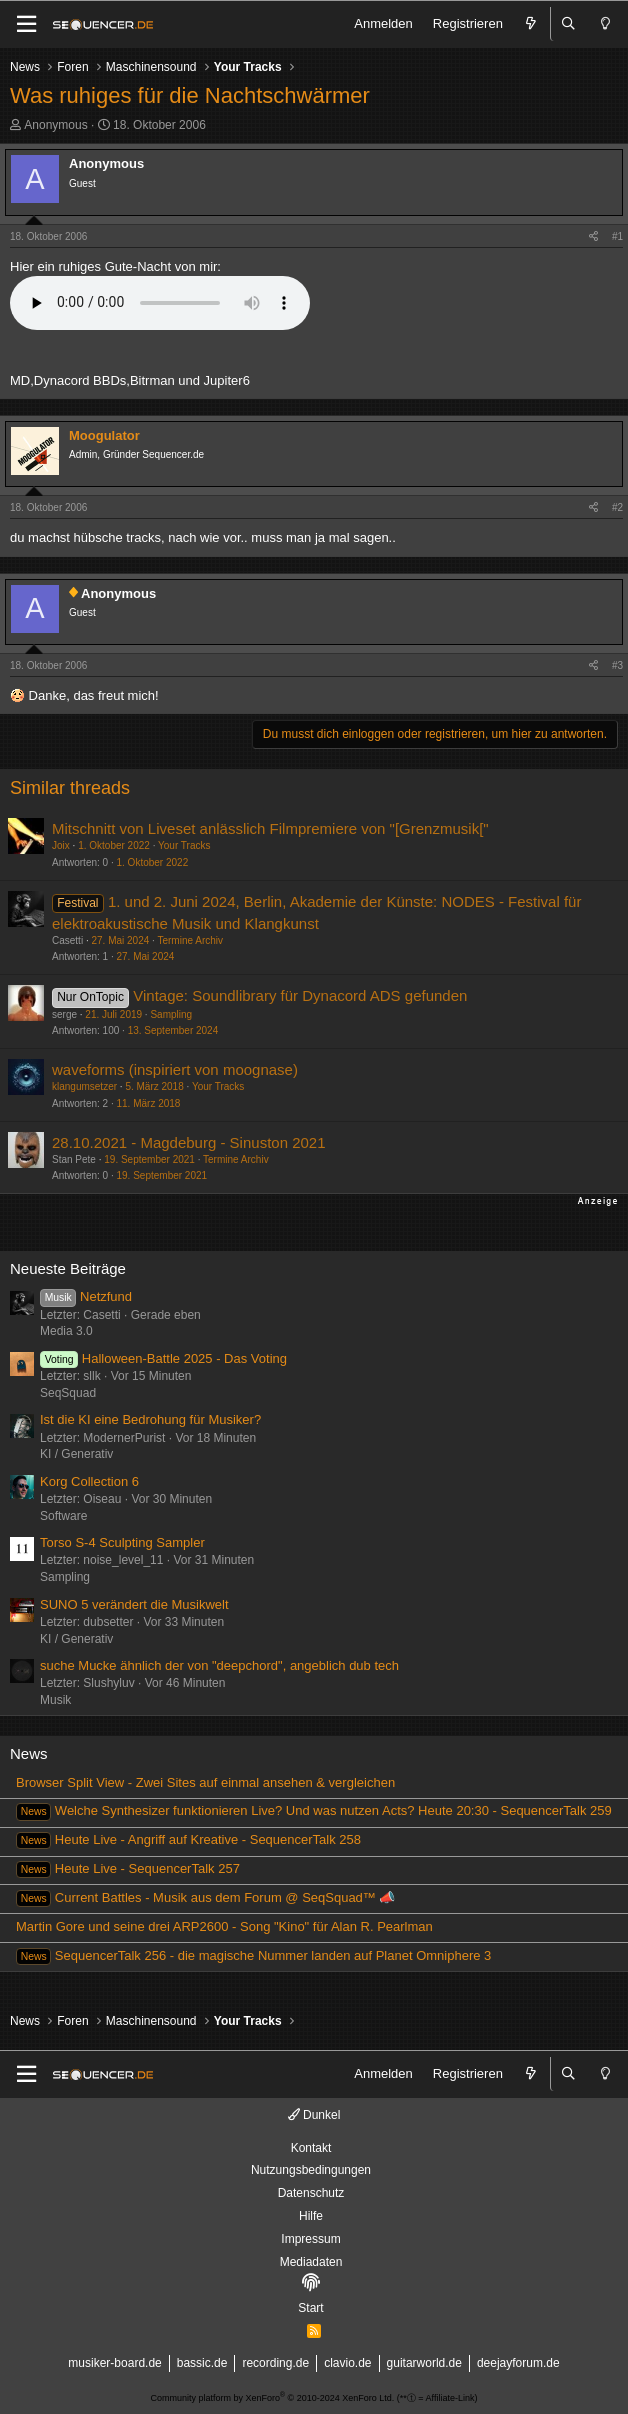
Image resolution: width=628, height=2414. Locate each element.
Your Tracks (184, 845)
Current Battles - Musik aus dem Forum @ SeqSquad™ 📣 (205, 1897)
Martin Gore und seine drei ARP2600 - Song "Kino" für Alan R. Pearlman (224, 1926)
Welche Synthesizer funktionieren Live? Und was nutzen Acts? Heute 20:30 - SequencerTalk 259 (314, 1810)
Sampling (171, 1014)
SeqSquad (68, 1393)
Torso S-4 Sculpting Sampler (122, 1542)
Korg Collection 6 (89, 1481)
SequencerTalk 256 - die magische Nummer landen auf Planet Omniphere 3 (253, 1955)
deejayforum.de (518, 2363)
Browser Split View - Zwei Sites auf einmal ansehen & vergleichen (205, 1782)
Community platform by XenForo (273, 2398)
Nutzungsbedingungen (311, 2170)
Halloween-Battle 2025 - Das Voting (163, 1358)
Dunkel (314, 2115)
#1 (617, 236)
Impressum (310, 2239)
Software (63, 1516)
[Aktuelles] (531, 24)
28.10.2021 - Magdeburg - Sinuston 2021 (189, 1142)
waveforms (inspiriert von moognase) (175, 1069)
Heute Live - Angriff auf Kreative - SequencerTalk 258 (188, 1839)
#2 (617, 507)
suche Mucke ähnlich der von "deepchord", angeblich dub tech (219, 1665)
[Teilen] (593, 237)
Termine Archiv (190, 940)
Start (310, 2308)
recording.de (275, 2363)
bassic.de (202, 2363)
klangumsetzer (84, 1086)
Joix (61, 845)
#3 (617, 665)
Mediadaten (311, 2262)
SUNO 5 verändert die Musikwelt (134, 1604)
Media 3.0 (66, 1331)
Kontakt (311, 2148)
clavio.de (347, 2363)
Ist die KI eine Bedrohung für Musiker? (150, 1419)
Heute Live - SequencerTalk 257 (128, 1868)
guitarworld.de (424, 2363)
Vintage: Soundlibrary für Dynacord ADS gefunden (300, 995)
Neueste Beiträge (68, 1268)
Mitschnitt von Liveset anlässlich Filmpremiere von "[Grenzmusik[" (270, 828)
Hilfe (311, 2216)
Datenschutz (311, 2193)
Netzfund (86, 1296)
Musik (55, 1700)
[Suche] (569, 24)
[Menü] (26, 24)
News (29, 1753)
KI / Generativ (76, 1454)
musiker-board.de (114, 2363)
